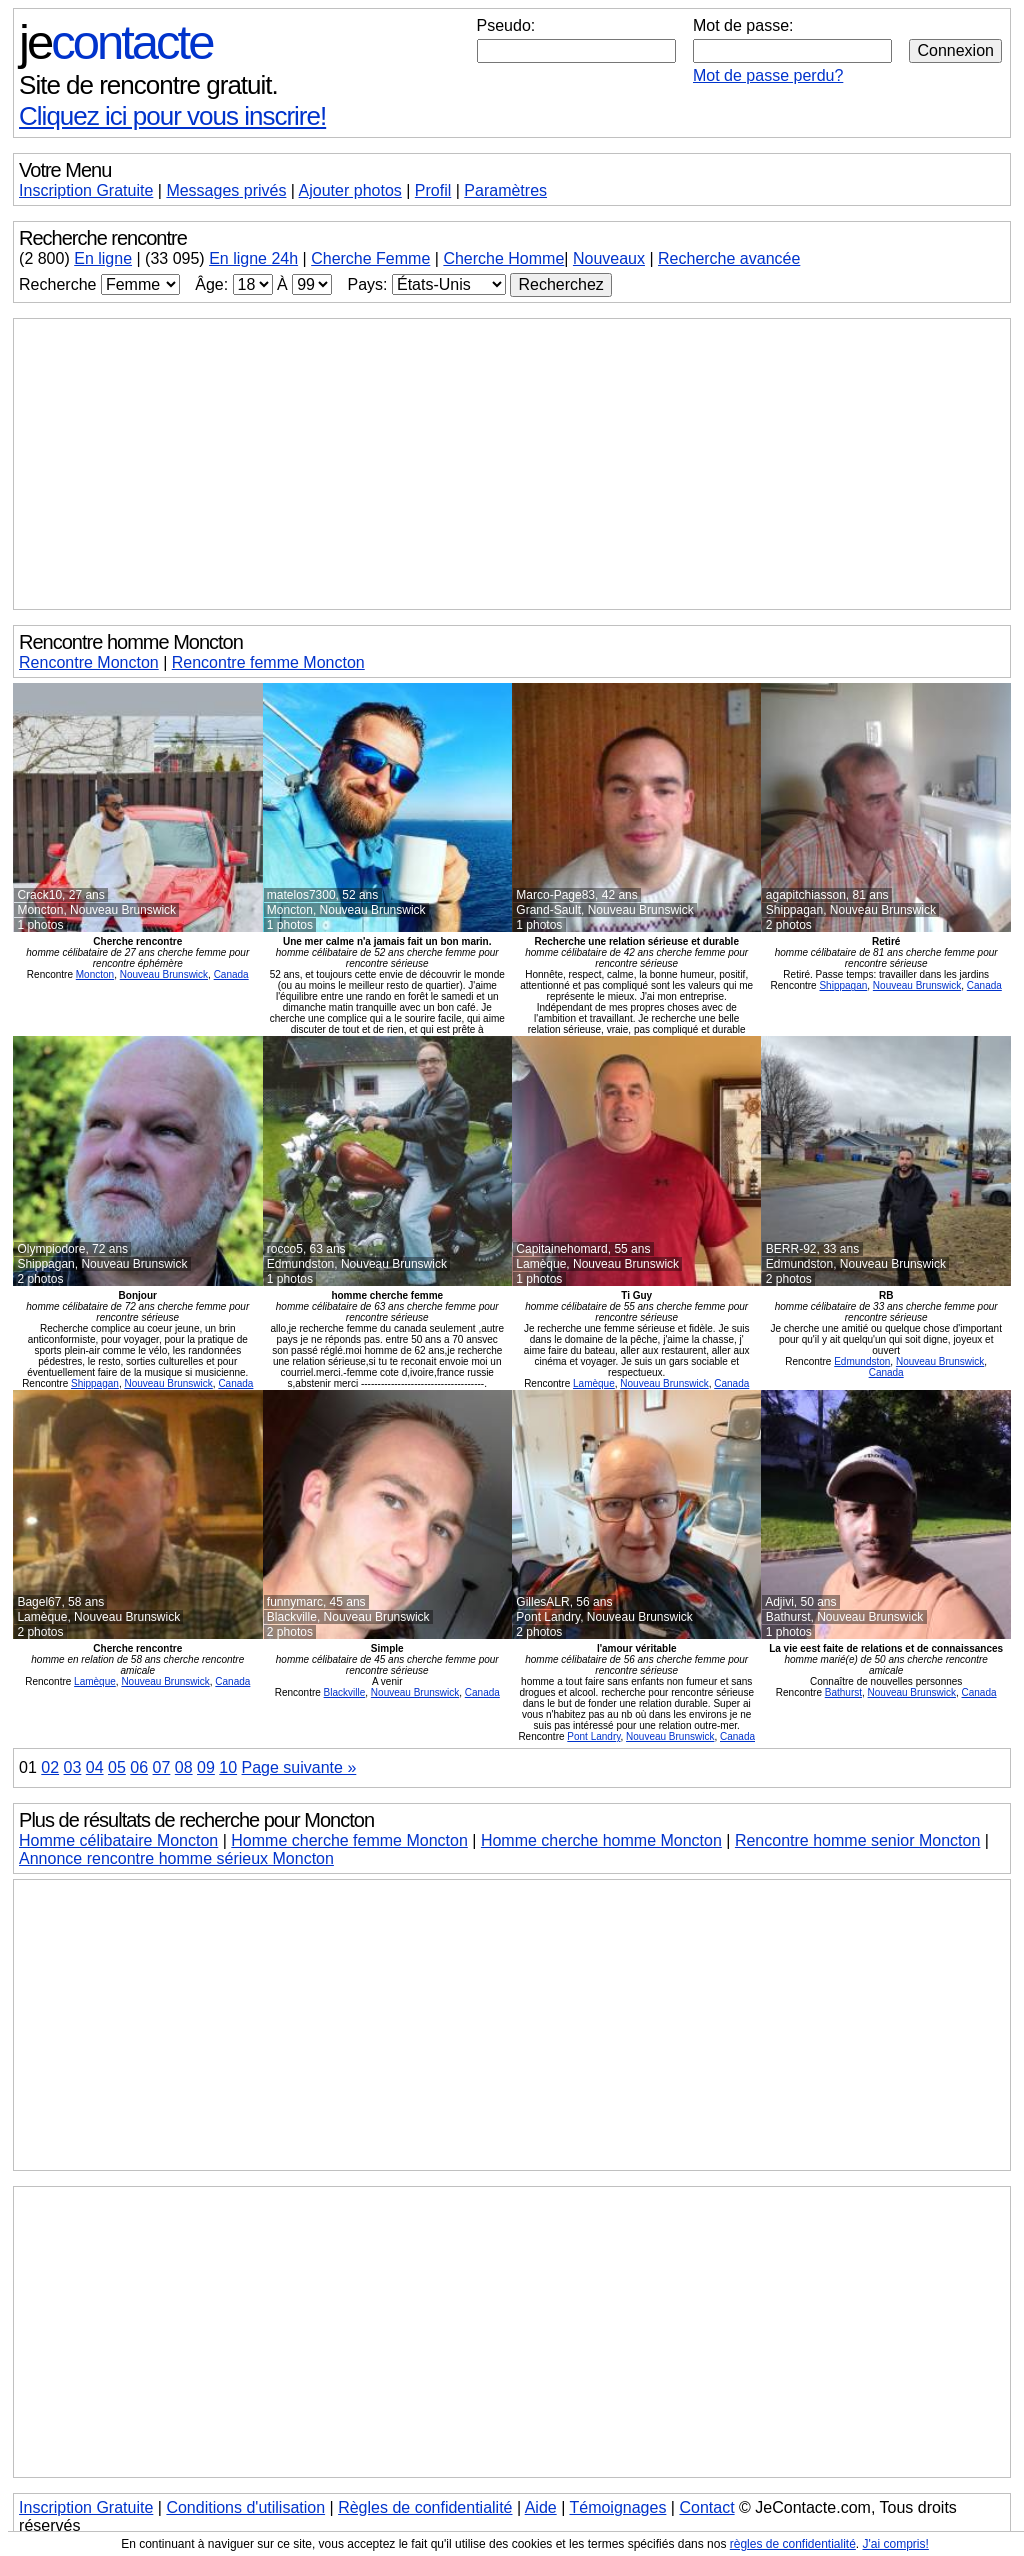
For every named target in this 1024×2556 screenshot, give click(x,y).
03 (73, 1767)
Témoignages (617, 2507)
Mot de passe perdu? (768, 75)
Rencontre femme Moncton (268, 662)
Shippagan (843, 985)
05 (117, 1767)
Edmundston (862, 1361)
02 (50, 1767)
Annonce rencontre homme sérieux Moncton (176, 1858)
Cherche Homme (503, 258)
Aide (541, 2507)
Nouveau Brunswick (164, 974)
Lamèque (594, 1383)
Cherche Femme (370, 258)
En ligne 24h (253, 258)
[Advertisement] (512, 464)
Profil (433, 190)
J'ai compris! (896, 2544)
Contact (706, 2507)
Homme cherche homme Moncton (601, 1840)
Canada (231, 974)
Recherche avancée (729, 258)
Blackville (345, 1692)
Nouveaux (609, 258)
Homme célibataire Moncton (118, 1840)
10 (228, 1767)
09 (206, 1767)
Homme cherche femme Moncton (349, 1840)
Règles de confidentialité (425, 2507)
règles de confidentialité (793, 2544)
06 (139, 1767)
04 (95, 1767)
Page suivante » (299, 1767)
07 (162, 1767)
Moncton (95, 974)
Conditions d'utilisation (245, 2507)
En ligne (103, 258)
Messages (226, 190)
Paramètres (505, 190)
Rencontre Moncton (89, 662)
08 (184, 1767)
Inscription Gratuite (86, 190)
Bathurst (843, 1692)
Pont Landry (593, 1736)
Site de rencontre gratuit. (148, 85)
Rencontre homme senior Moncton (857, 1840)
